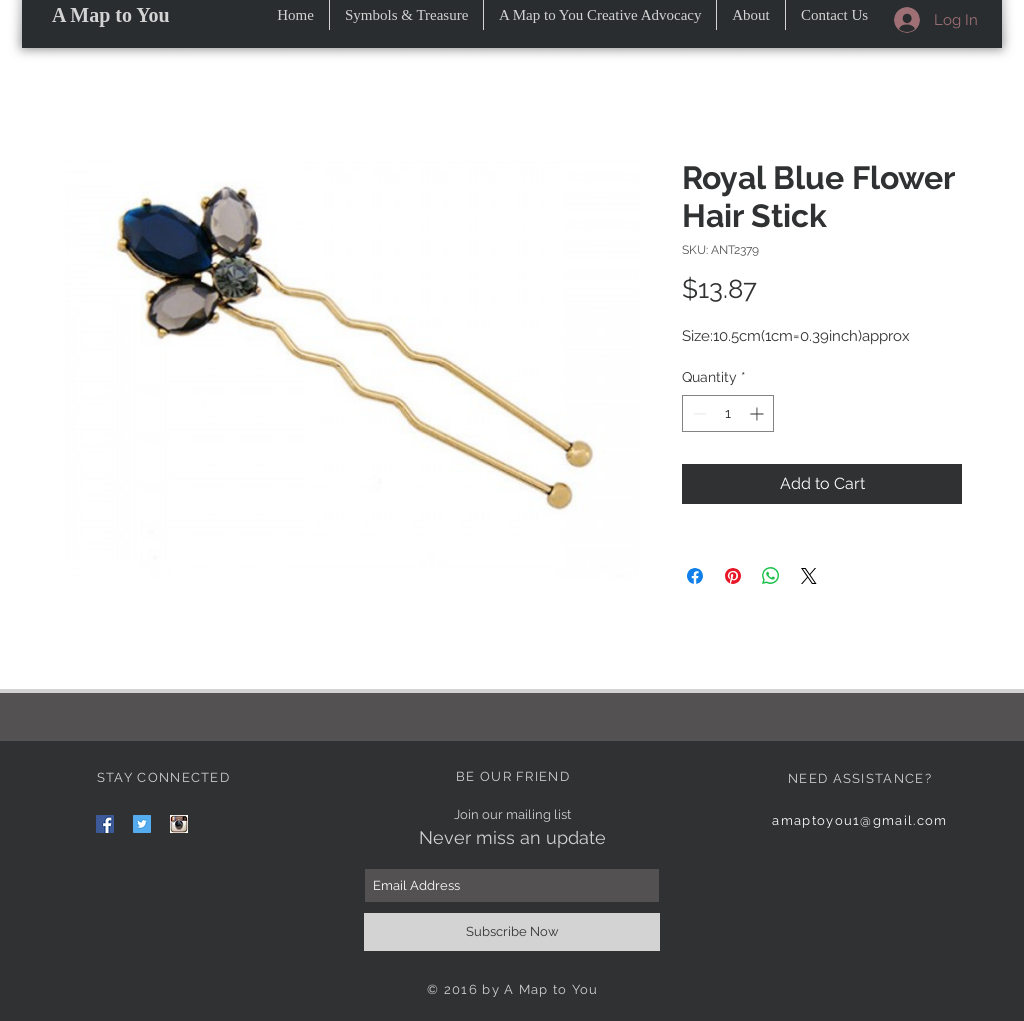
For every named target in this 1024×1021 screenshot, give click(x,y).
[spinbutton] (728, 413)
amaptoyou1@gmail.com (859, 820)
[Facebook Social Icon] (105, 824)
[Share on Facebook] (695, 576)
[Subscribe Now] (512, 932)
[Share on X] (809, 576)
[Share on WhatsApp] (771, 576)
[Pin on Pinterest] (733, 576)
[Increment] (758, 413)
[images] (179, 824)
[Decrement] (697, 413)
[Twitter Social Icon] (142, 824)
